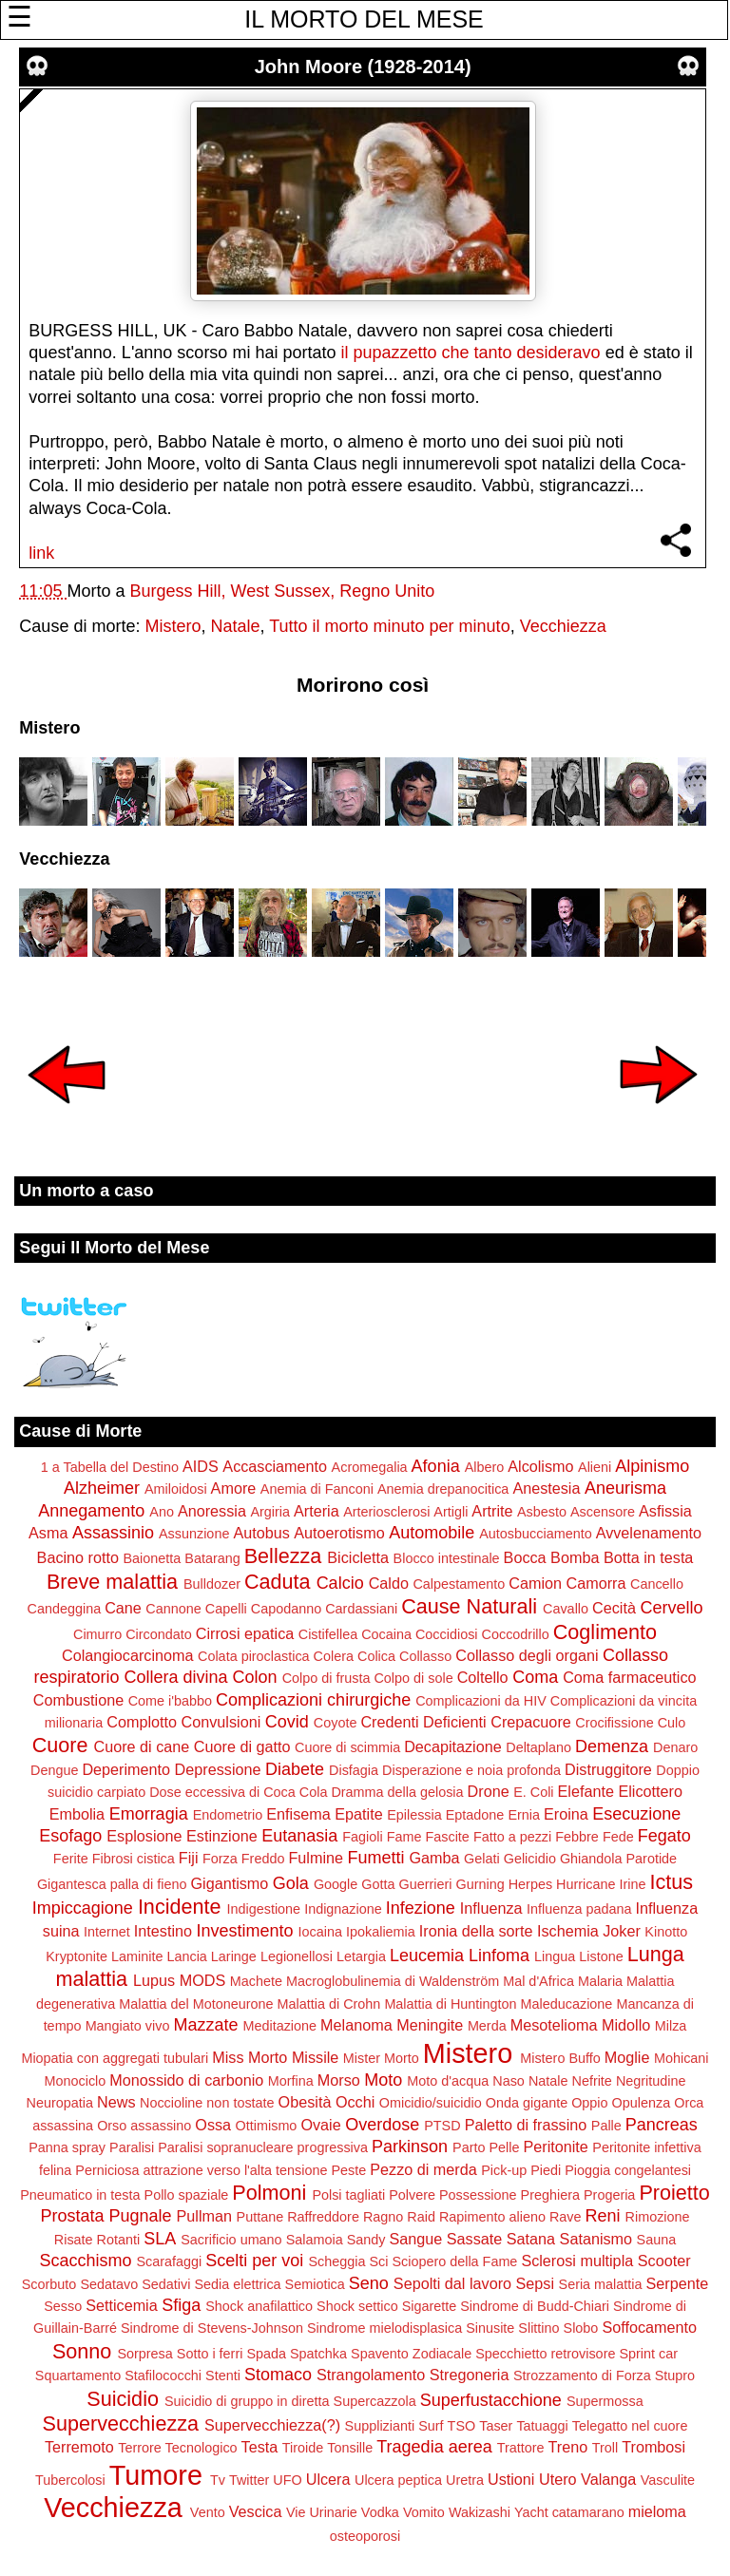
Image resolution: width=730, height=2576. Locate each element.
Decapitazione (453, 1746)
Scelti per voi (254, 2260)
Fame (404, 1836)
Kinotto (665, 1931)
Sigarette (429, 2306)
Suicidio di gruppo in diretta (247, 2401)
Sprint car (648, 2353)
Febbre (577, 1836)
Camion (535, 1583)
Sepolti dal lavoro (452, 2283)
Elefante (586, 1791)
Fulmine (315, 1857)
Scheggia (336, 2261)
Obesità (305, 2101)
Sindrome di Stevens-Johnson (212, 2328)
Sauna (657, 2239)
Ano (161, 1511)
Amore (234, 1488)
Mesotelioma (554, 2024)
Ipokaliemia (380, 1931)
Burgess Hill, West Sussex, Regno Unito (281, 591)
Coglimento (605, 1632)
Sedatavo (109, 2284)
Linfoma (499, 1955)
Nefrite (591, 2081)
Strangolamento (371, 2374)
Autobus (261, 1532)
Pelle (504, 2147)
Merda (487, 2025)
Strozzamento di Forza (582, 2375)
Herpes (530, 1884)
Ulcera (328, 2479)
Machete (256, 1981)
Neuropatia (60, 2102)
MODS (203, 1980)
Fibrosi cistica (133, 1858)
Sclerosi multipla (577, 2260)
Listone (601, 1956)
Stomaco (278, 2374)
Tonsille (350, 2447)
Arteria (316, 1510)
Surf (430, 2425)
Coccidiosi (446, 1634)
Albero (485, 1467)
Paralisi (131, 2147)
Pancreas (661, 2124)
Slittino (538, 2328)
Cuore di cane (142, 1746)
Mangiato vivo (128, 2025)
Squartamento (78, 2375)
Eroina (566, 1813)
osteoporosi (365, 2536)
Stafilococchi (163, 2375)
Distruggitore (608, 1769)
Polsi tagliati (348, 2195)
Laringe (234, 1956)
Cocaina (386, 1634)
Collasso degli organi (526, 1655)
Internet (107, 1931)
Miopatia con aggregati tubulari (114, 2058)
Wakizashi (479, 2512)
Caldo (389, 1583)
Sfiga (181, 2305)
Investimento (245, 1930)
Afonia (436, 1466)
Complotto (141, 1721)
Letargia (361, 1956)
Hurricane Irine (600, 1884)
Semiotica (315, 2284)
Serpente (677, 2283)
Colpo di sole (413, 1678)
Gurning (480, 1884)
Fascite (447, 1836)
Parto (468, 2147)
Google (335, 1884)
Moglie (627, 2057)
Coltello (483, 1677)
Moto (383, 2079)
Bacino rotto (78, 1557)
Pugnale (139, 2215)
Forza (220, 1858)
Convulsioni (221, 1721)
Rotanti (119, 2239)
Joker (622, 1930)
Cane (123, 1607)
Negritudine (651, 2081)
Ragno (383, 2216)
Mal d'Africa (538, 1981)
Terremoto (79, 2446)
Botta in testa (649, 1557)
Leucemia (427, 1955)
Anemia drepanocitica (443, 1489)
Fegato (664, 1835)
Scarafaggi (169, 2261)
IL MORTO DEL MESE (363, 19)
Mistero (172, 626)
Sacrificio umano (231, 2239)
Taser (495, 2425)
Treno (568, 2446)
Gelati (482, 1858)
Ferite (70, 1858)
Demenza (611, 1746)
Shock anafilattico (259, 2306)
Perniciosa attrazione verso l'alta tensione (201, 2170)
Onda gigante (526, 2102)
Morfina (291, 2081)
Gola (291, 1883)
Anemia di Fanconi (317, 1489)
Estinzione (222, 1835)
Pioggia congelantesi (628, 2170)
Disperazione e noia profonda (471, 1770)
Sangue (415, 2238)
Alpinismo (652, 1466)
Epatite (358, 1813)
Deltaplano (538, 1747)
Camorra (596, 1583)
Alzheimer (102, 1488)
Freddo (263, 1858)
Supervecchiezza (121, 2423)
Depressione (218, 1769)
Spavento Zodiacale (411, 2353)
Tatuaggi (541, 2425)
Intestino (163, 1930)
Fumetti (375, 1857)
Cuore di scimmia (347, 1747)
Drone (488, 1791)
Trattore (521, 2447)
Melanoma (356, 2024)
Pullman (204, 2215)
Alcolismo (540, 1466)
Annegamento (91, 1510)
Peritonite (555, 2146)
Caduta (277, 1581)
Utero (558, 2479)
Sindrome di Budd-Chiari (534, 2306)
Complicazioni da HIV (481, 1700)
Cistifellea (327, 1634)
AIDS (200, 1466)
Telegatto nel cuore (630, 2425)
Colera (334, 1656)
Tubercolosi (70, 2480)
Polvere (412, 2195)
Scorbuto (49, 2284)
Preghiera (550, 2195)
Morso (338, 2080)
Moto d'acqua (448, 2081)
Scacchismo (85, 2260)
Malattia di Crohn (329, 2004)
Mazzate (205, 2024)
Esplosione (144, 1835)
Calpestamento (459, 1584)
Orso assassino (144, 2125)
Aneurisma (625, 1488)
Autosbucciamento (535, 1533)
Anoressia (212, 1510)
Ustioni (511, 2479)
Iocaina (320, 1931)
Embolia (77, 1813)
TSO (462, 2425)
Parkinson (410, 2146)
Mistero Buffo (560, 2058)
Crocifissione (614, 1722)
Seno (369, 2283)
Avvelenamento (648, 1532)
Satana (531, 2238)
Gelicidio (530, 1858)
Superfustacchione (491, 2400)
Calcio (340, 1583)
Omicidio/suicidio (430, 2102)
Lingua (554, 1956)
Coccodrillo (515, 1634)
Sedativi (166, 2284)
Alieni (594, 1467)
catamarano (588, 2512)
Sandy (366, 2239)
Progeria (609, 2195)
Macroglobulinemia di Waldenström (392, 1981)
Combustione (78, 1699)
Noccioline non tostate (207, 2102)
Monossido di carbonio (186, 2080)
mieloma (657, 2511)
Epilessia (414, 1814)
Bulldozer (211, 1584)
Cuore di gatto (242, 1746)
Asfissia (665, 1510)
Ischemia (568, 1930)
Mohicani (681, 2058)
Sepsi (535, 2283)
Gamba (435, 1857)
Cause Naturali (469, 1606)
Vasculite (668, 2480)
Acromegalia (370, 1467)
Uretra (465, 2480)
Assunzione (194, 1533)
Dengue (54, 1770)
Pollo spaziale (186, 2195)
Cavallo (565, 1608)
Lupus (154, 1980)
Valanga (608, 2479)
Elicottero (650, 1791)
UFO (287, 2480)
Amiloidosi (175, 1489)
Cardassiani (361, 1608)
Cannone (173, 1608)
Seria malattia (601, 2284)
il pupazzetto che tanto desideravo (470, 352)
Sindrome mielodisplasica (384, 2328)
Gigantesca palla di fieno (112, 1884)
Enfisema (298, 1813)
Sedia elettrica (237, 2284)
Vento (207, 2512)
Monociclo (75, 2081)
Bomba (574, 1557)
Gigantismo (229, 1883)
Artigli (450, 1511)
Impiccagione (82, 1908)
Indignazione (343, 1909)
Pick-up (504, 2170)
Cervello (671, 1607)
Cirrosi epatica (245, 1633)
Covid (287, 1721)
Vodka (380, 2512)
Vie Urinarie (321, 2512)
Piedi (545, 2170)
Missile (315, 2057)
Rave (565, 2216)
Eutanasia (299, 1835)
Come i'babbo (170, 1700)
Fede (618, 1836)
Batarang (212, 1558)
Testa (260, 2446)
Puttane (260, 2216)
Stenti (222, 2375)
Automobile (431, 1532)
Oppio (589, 2102)
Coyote (335, 1722)
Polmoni (269, 2192)
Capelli (226, 1608)
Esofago (70, 1835)
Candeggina (65, 1608)
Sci (378, 2261)
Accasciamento (274, 1466)
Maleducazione (567, 2004)
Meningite (429, 2024)
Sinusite (490, 2328)
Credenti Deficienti (423, 1721)
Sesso (63, 2306)
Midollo (626, 2024)
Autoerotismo (339, 1532)
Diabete (294, 1769)
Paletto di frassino (526, 2124)
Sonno (81, 2351)
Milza (671, 2025)
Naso (508, 2081)
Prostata (72, 2215)
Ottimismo (267, 2125)
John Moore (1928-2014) (363, 66)
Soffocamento (649, 2327)
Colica (376, 1656)
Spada (266, 2353)
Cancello (656, 1584)
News (116, 2101)
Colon (255, 1677)
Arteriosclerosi (386, 1511)
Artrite (491, 1510)
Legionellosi (296, 1956)
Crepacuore (530, 1721)
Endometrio (228, 1814)
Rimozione (657, 2216)
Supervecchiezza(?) (272, 2424)
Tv (217, 2480)
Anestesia (546, 1488)
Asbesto (542, 1511)
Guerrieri (425, 1884)
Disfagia (353, 1770)
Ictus (671, 1882)
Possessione (478, 2195)
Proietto (674, 2192)
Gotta (377, 1884)
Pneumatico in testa (80, 2195)
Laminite (137, 1956)
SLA (160, 2238)
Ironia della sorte (476, 1930)
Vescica (255, 2511)
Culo (672, 1722)
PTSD (442, 2125)
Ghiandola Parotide (618, 1858)
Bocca (525, 1557)
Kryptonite (76, 1956)
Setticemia (122, 2305)
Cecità (614, 1607)
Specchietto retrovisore (545, 2353)
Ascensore (602, 1511)
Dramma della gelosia (397, 1792)
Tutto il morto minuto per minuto (389, 626)
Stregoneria (469, 2374)
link (41, 553)
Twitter (249, 2480)
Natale (234, 626)
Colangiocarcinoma (128, 1655)
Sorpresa (144, 2353)
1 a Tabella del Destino (110, 1467)
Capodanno (286, 1608)
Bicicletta (358, 1557)
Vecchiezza (563, 626)
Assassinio (113, 1532)
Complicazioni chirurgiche (313, 1699)
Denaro (675, 1747)
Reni (603, 2215)
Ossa (213, 2124)
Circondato (158, 1634)
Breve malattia (112, 1581)
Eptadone (475, 1814)
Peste (348, 2170)
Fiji (189, 1857)
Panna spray (67, 2147)
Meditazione (279, 2025)
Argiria (270, 1511)
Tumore (155, 2475)
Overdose (382, 2124)
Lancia (186, 1956)
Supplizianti (380, 2425)
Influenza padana (579, 1909)
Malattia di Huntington (450, 2004)
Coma (535, 1677)
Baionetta (152, 1558)
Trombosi (653, 2446)
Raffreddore (323, 2216)
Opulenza (641, 2102)
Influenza (491, 1908)
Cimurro (97, 1634)
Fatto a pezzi (512, 1836)
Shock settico (357, 2306)
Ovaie (320, 2124)
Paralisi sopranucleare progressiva (263, 2147)
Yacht (531, 2512)
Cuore (60, 1745)
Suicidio (122, 2399)
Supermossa (605, 2401)
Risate (73, 2239)
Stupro (675, 2375)
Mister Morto (381, 2058)
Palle (606, 2125)
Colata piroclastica (254, 1656)
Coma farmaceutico (629, 1677)
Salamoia (314, 2239)
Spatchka (318, 2353)
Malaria (600, 1981)
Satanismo (596, 2238)
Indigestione (264, 1909)
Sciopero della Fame (454, 2261)
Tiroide (302, 2447)
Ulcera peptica (398, 2480)
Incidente (179, 1906)
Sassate (475, 2238)
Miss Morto (249, 2057)
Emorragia (148, 1813)
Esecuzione (636, 1813)
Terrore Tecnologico (177, 2447)
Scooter (664, 2260)
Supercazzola (375, 2401)
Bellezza (283, 1556)
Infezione (420, 1908)
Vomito (424, 2512)
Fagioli (362, 1836)
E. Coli (533, 1792)
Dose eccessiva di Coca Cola (238, 1792)
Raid (421, 2216)
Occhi (355, 2101)
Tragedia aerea (433, 2446)
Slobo (581, 2328)
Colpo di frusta (326, 1678)
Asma (48, 1532)
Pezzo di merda (423, 2169)
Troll (605, 2447)
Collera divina (176, 1677)
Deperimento (126, 1769)
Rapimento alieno (492, 2216)
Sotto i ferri (210, 2353)
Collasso (425, 1656)
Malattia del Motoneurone (196, 2004)
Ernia (524, 1814)
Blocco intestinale (447, 1558)
